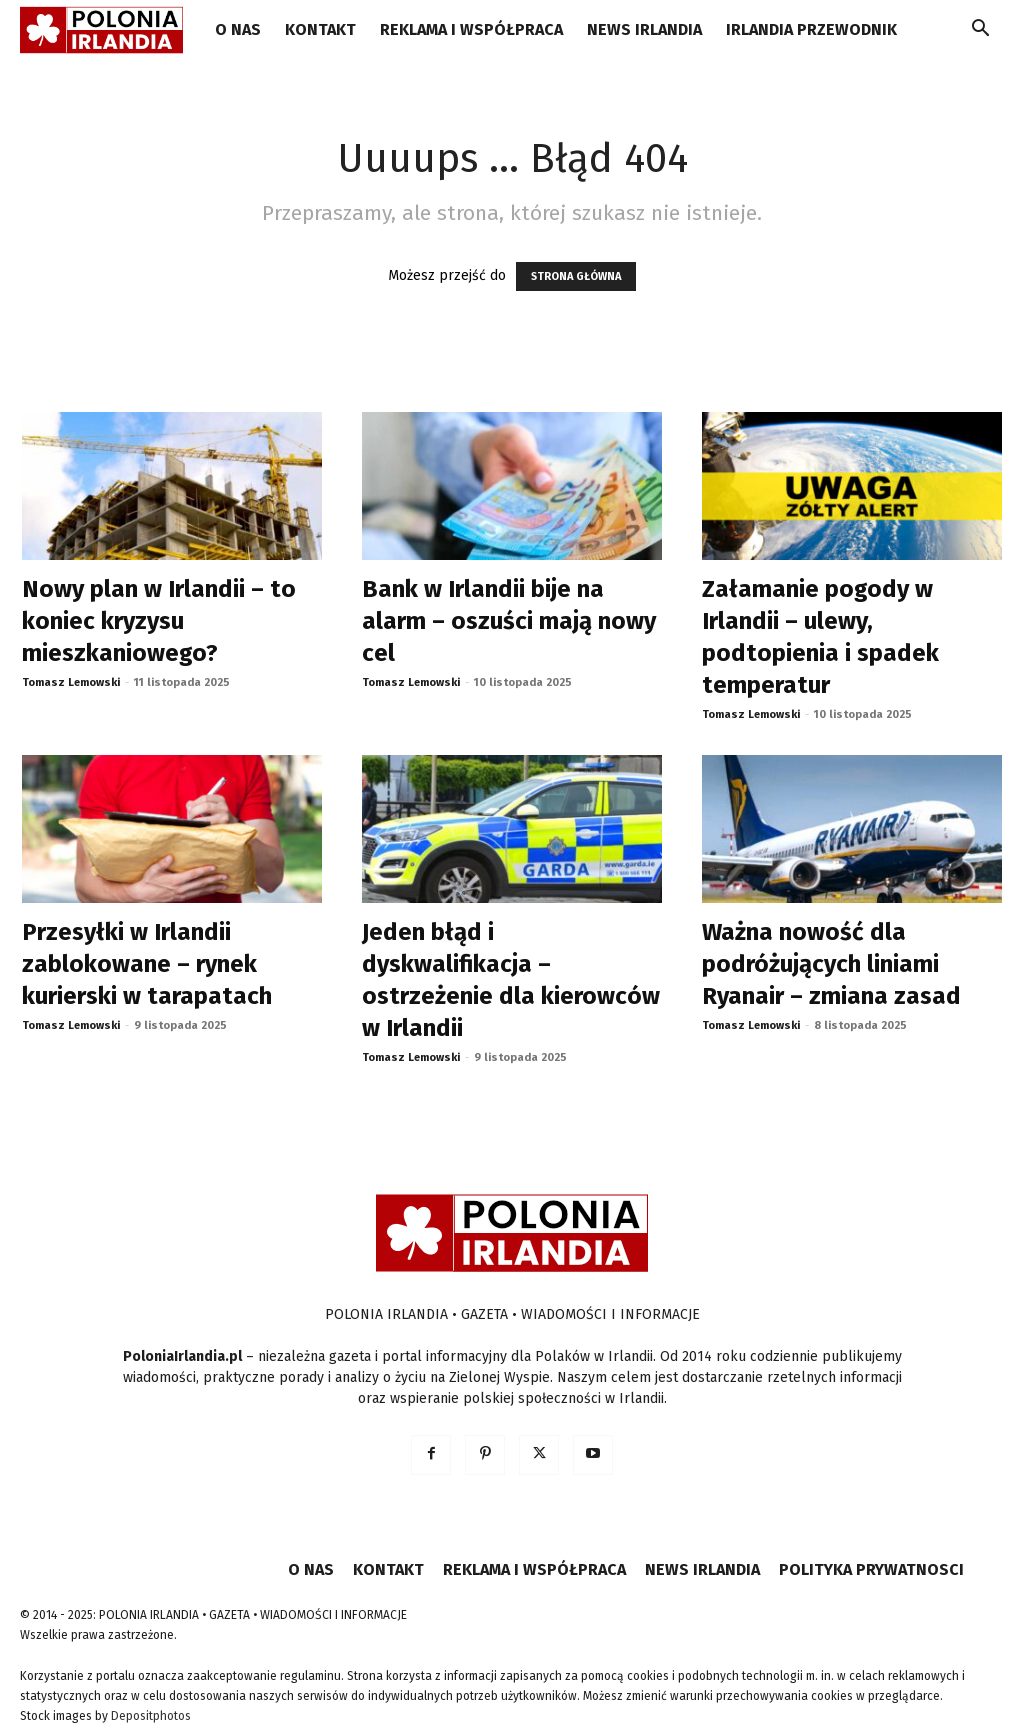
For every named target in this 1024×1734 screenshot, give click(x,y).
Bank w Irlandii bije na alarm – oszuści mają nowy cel (509, 621)
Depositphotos (151, 1716)
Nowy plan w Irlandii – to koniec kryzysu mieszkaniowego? (159, 621)
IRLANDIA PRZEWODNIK (811, 29)
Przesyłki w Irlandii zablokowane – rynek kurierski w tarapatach (147, 964)
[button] (980, 31)
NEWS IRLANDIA (644, 29)
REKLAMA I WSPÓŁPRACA (471, 29)
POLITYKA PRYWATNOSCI (871, 1569)
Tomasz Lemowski (71, 682)
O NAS (238, 29)
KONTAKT (320, 29)
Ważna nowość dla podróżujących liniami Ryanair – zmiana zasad (831, 964)
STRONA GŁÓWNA (576, 276)
